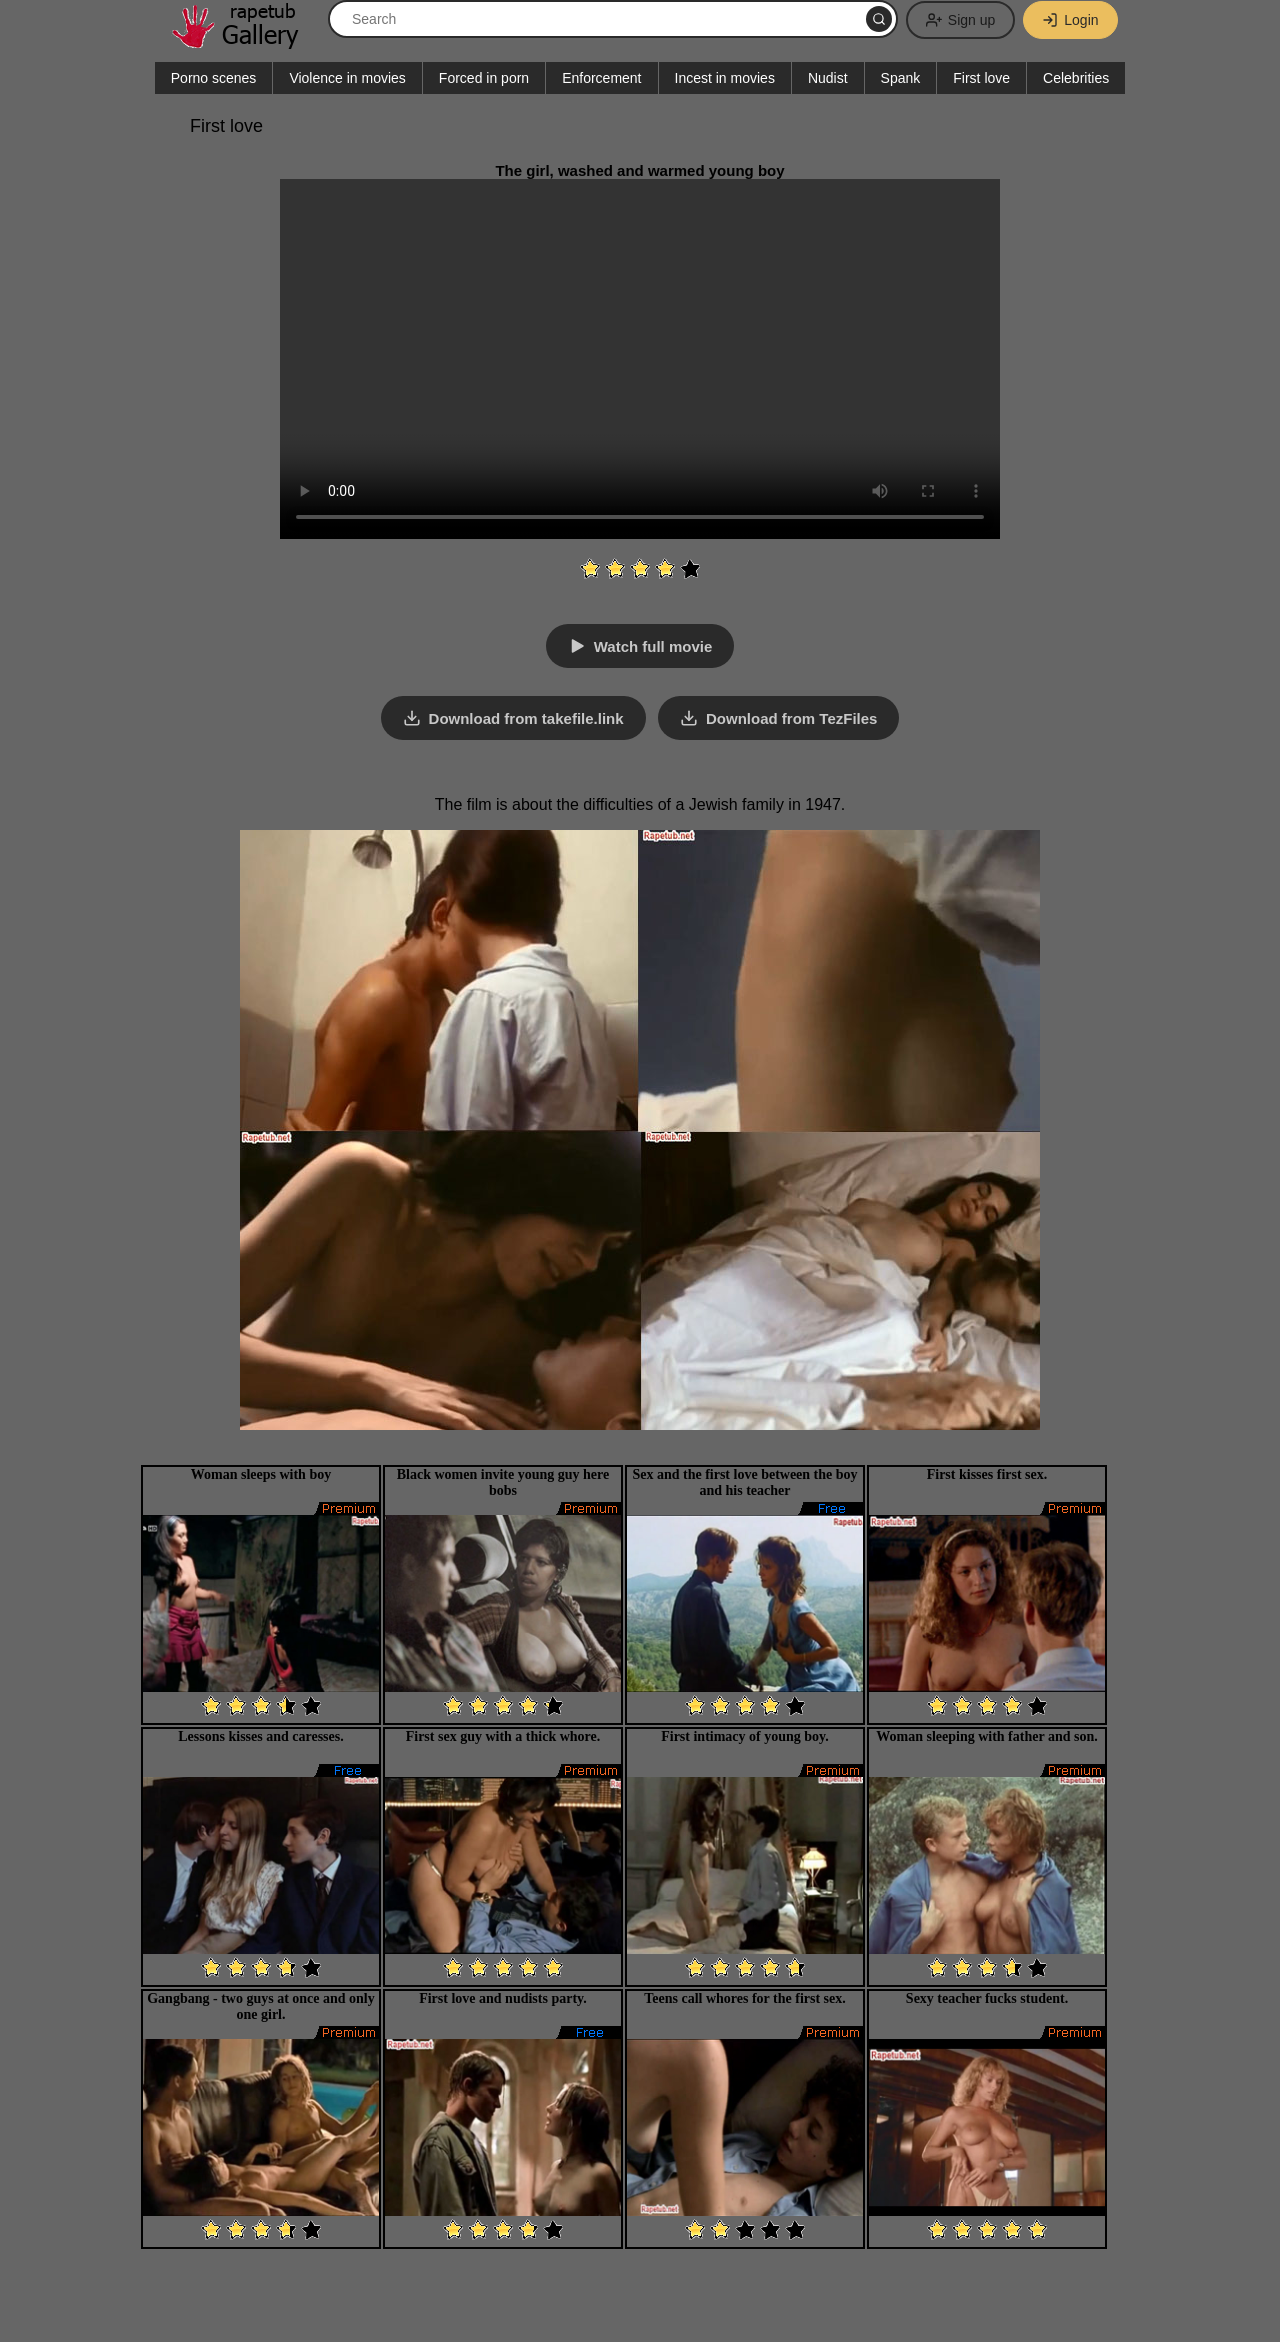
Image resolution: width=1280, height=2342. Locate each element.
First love (981, 78)
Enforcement (601, 78)
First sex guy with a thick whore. (503, 1736)
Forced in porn (484, 78)
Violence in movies (347, 78)
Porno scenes (214, 78)
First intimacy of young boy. (745, 1736)
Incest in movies (725, 78)
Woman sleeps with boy (261, 1474)
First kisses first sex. (987, 1474)
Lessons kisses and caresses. (260, 1736)
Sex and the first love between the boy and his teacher (744, 1482)
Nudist (828, 78)
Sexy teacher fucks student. (987, 1998)
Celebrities (1076, 78)
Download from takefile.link (526, 718)
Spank (901, 78)
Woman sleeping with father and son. (986, 1736)
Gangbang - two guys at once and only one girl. (261, 2006)
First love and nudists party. (503, 1998)
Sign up (960, 20)
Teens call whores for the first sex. (745, 1998)
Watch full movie (653, 646)
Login (1070, 20)
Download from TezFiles (791, 718)
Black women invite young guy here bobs (503, 1482)
